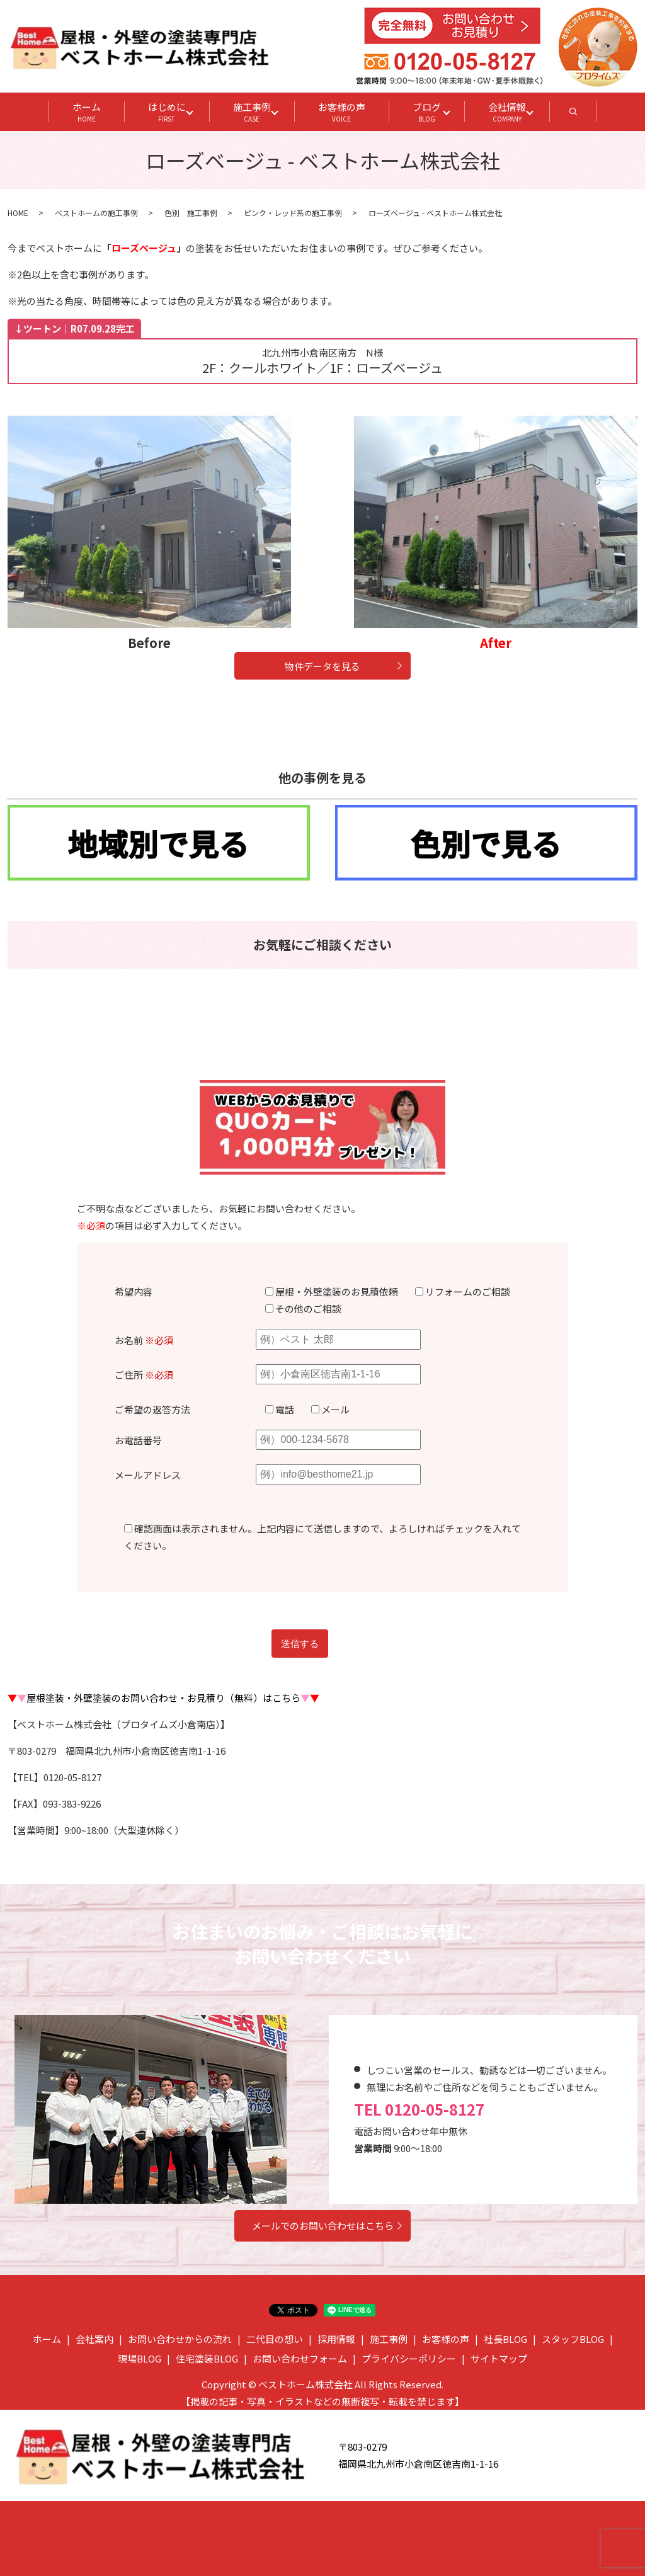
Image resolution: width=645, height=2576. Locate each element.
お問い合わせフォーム (300, 2358)
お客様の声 (341, 112)
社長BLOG (505, 2338)
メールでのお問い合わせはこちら (323, 2225)
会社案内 (94, 2338)
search (585, 115)
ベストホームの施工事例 (96, 212)
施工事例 (252, 112)
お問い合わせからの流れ (180, 2338)
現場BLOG (139, 2358)
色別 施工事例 (190, 212)
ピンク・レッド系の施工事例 (293, 212)
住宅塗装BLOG (207, 2358)
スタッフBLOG (573, 2338)
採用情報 (336, 2338)
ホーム (86, 112)
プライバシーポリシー (409, 2358)
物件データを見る (322, 666)
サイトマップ (499, 2358)
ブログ (427, 112)
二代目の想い (274, 2338)
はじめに (167, 112)
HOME (18, 212)
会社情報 (507, 112)
